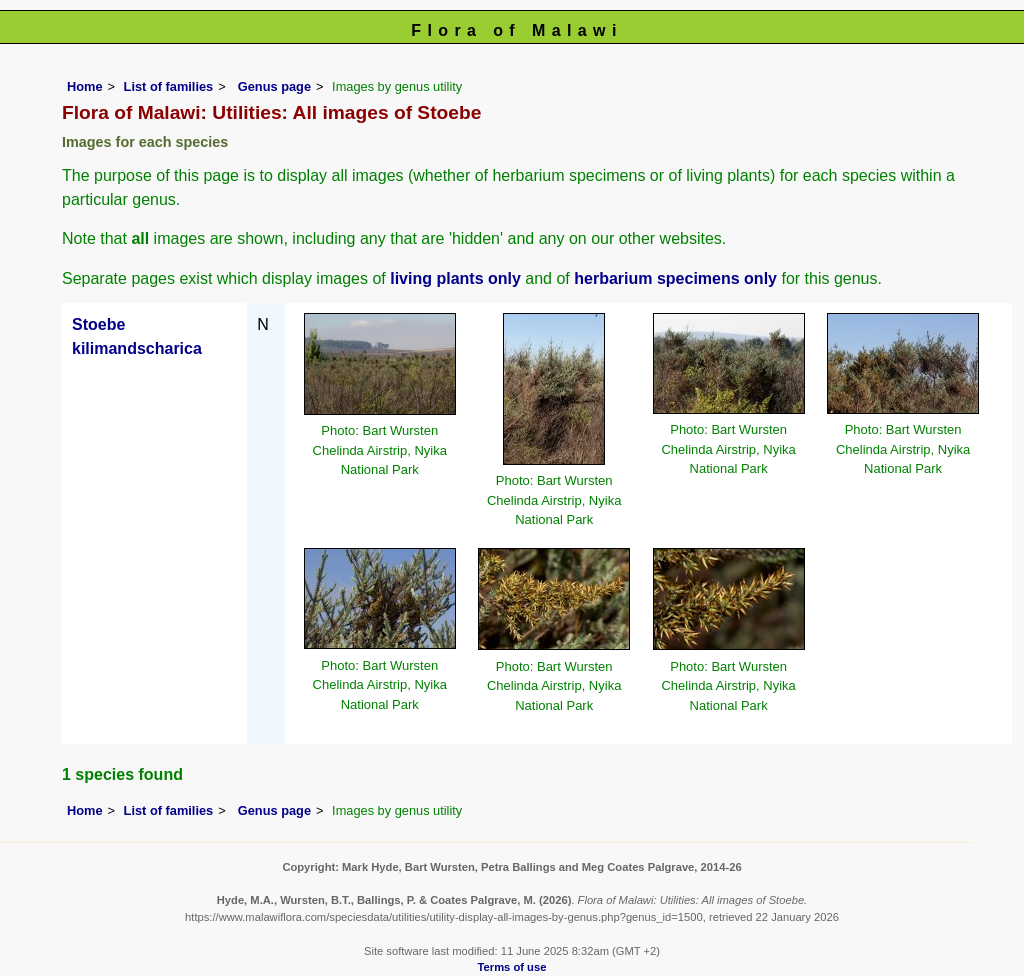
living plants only (455, 278)
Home (85, 86)
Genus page (274, 86)
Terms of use (512, 967)
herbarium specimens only (675, 278)
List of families (169, 86)
